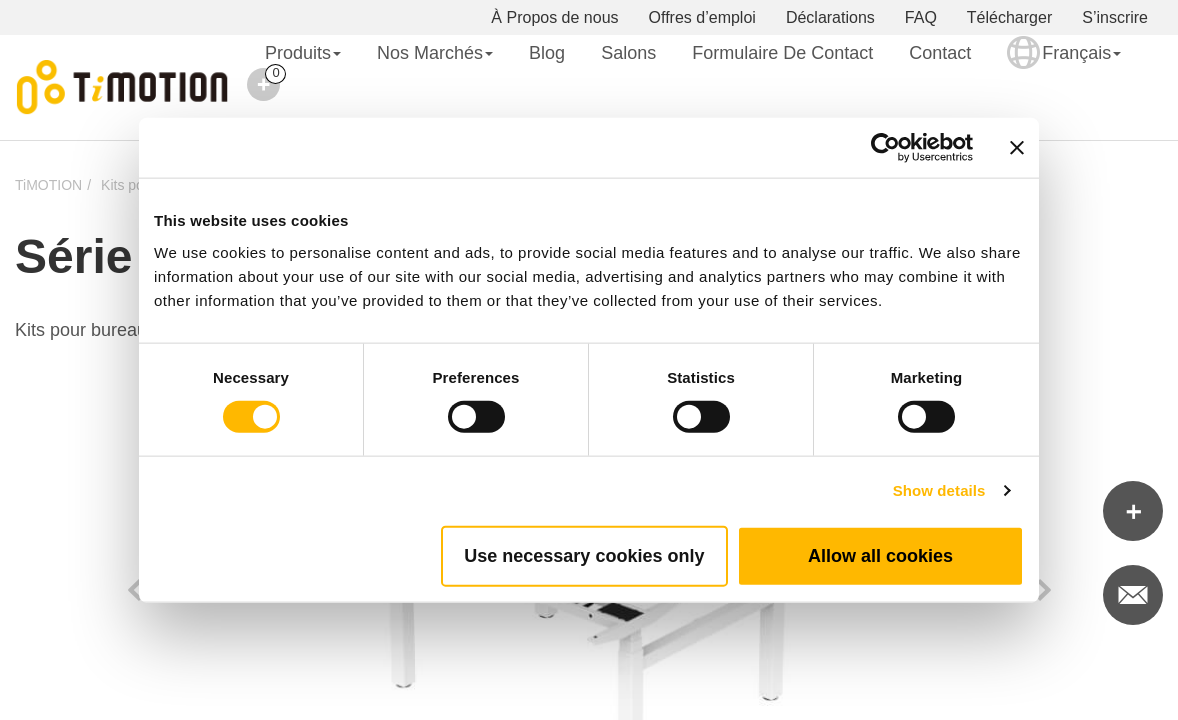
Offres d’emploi (702, 17)
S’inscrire (1115, 17)
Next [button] (1044, 590)
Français (1064, 66)
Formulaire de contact (782, 53)
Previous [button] (134, 590)
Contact (940, 53)
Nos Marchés (435, 53)
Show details (939, 490)
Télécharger (1009, 17)
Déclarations (830, 17)
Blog (547, 53)
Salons (628, 53)
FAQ (921, 17)
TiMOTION (48, 185)
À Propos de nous (554, 17)
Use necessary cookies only (584, 555)
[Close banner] (1017, 148)
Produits (303, 53)
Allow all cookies (880, 555)
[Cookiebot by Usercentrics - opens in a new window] (885, 148)
